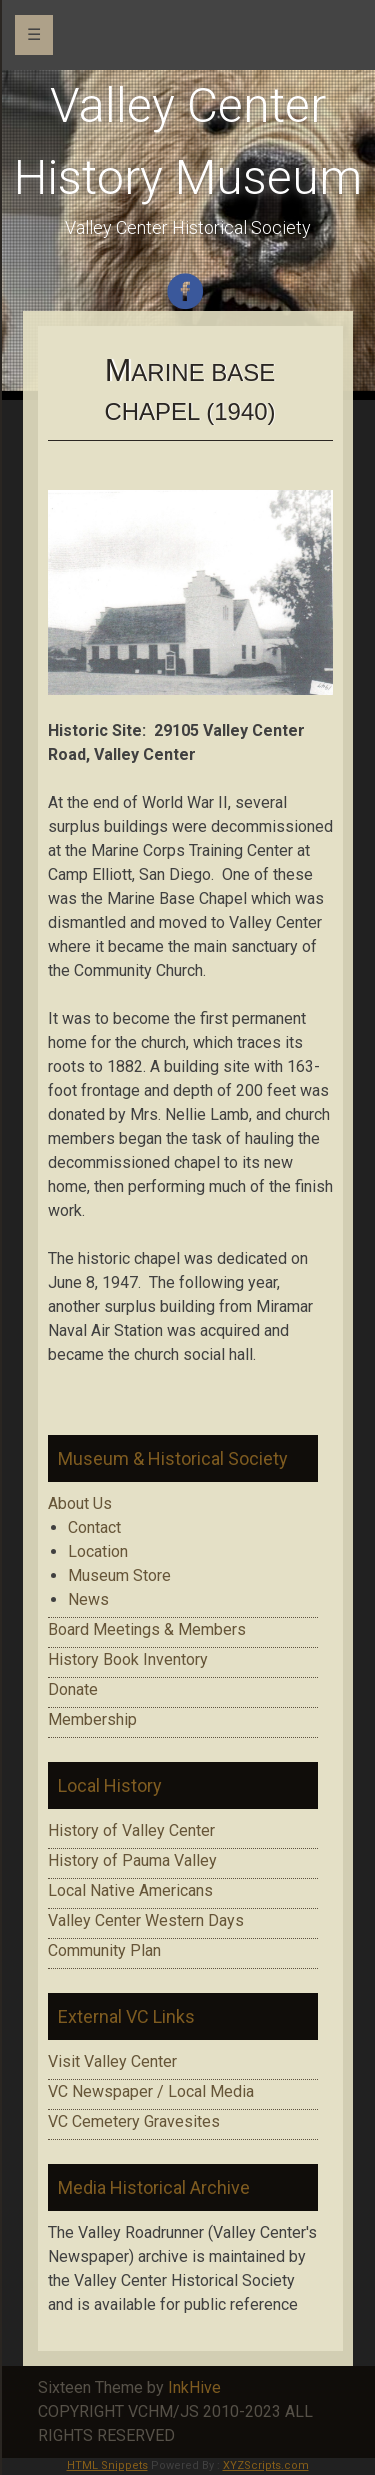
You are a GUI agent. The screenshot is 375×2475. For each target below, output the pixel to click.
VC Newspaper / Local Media (151, 2091)
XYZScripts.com (266, 2465)
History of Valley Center (131, 1830)
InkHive (194, 2387)
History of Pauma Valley (132, 1860)
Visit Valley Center (112, 2061)
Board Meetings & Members (147, 1629)
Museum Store (119, 1575)
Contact (94, 1527)
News (88, 1599)
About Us (80, 1503)
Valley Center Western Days (146, 1920)
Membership (92, 1719)
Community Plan (104, 1950)
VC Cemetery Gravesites (134, 2121)
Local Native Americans (130, 1890)
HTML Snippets (107, 2465)
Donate (73, 1689)
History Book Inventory (128, 1659)
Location (98, 1551)
